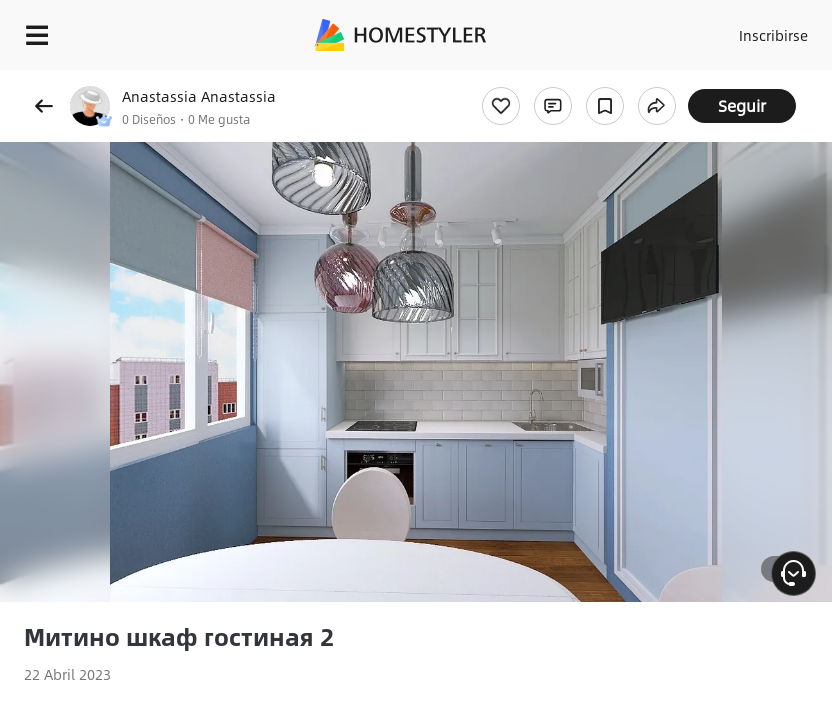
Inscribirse (773, 35)
